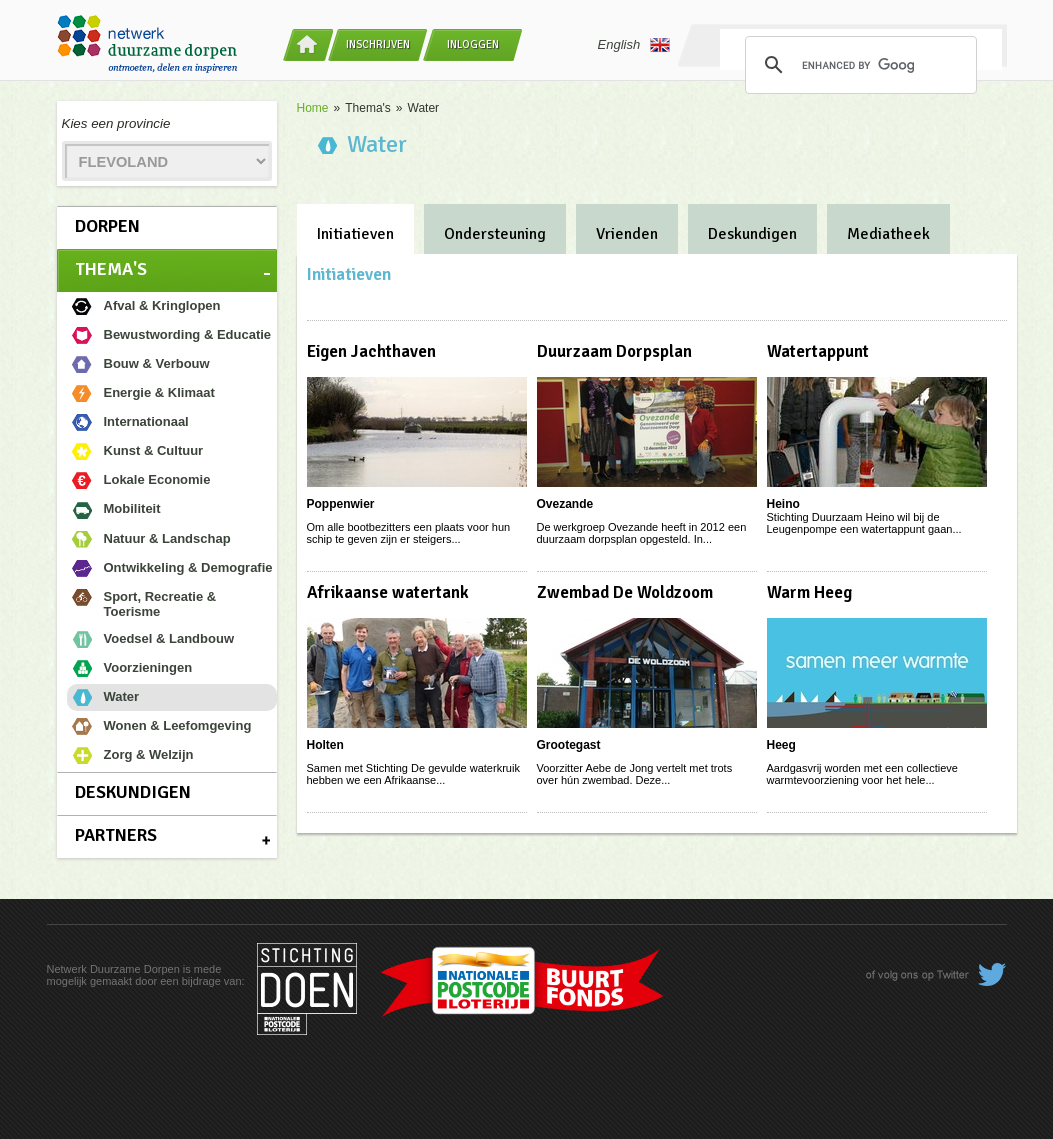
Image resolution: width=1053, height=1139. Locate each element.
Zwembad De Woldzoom (625, 592)
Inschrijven (378, 44)
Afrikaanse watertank (388, 592)
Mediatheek (888, 234)
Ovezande (565, 504)
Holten (325, 745)
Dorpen (107, 226)
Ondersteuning (495, 234)
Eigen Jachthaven (371, 351)
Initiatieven (355, 234)
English (634, 45)
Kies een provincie (116, 123)
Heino (783, 504)
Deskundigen (133, 792)
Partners (116, 835)
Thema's (111, 269)
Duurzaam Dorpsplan (614, 351)
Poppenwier (341, 504)
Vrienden (627, 234)
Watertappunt (818, 351)
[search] (858, 65)
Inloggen (473, 44)
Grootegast (569, 745)
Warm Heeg (809, 592)
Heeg (781, 745)
